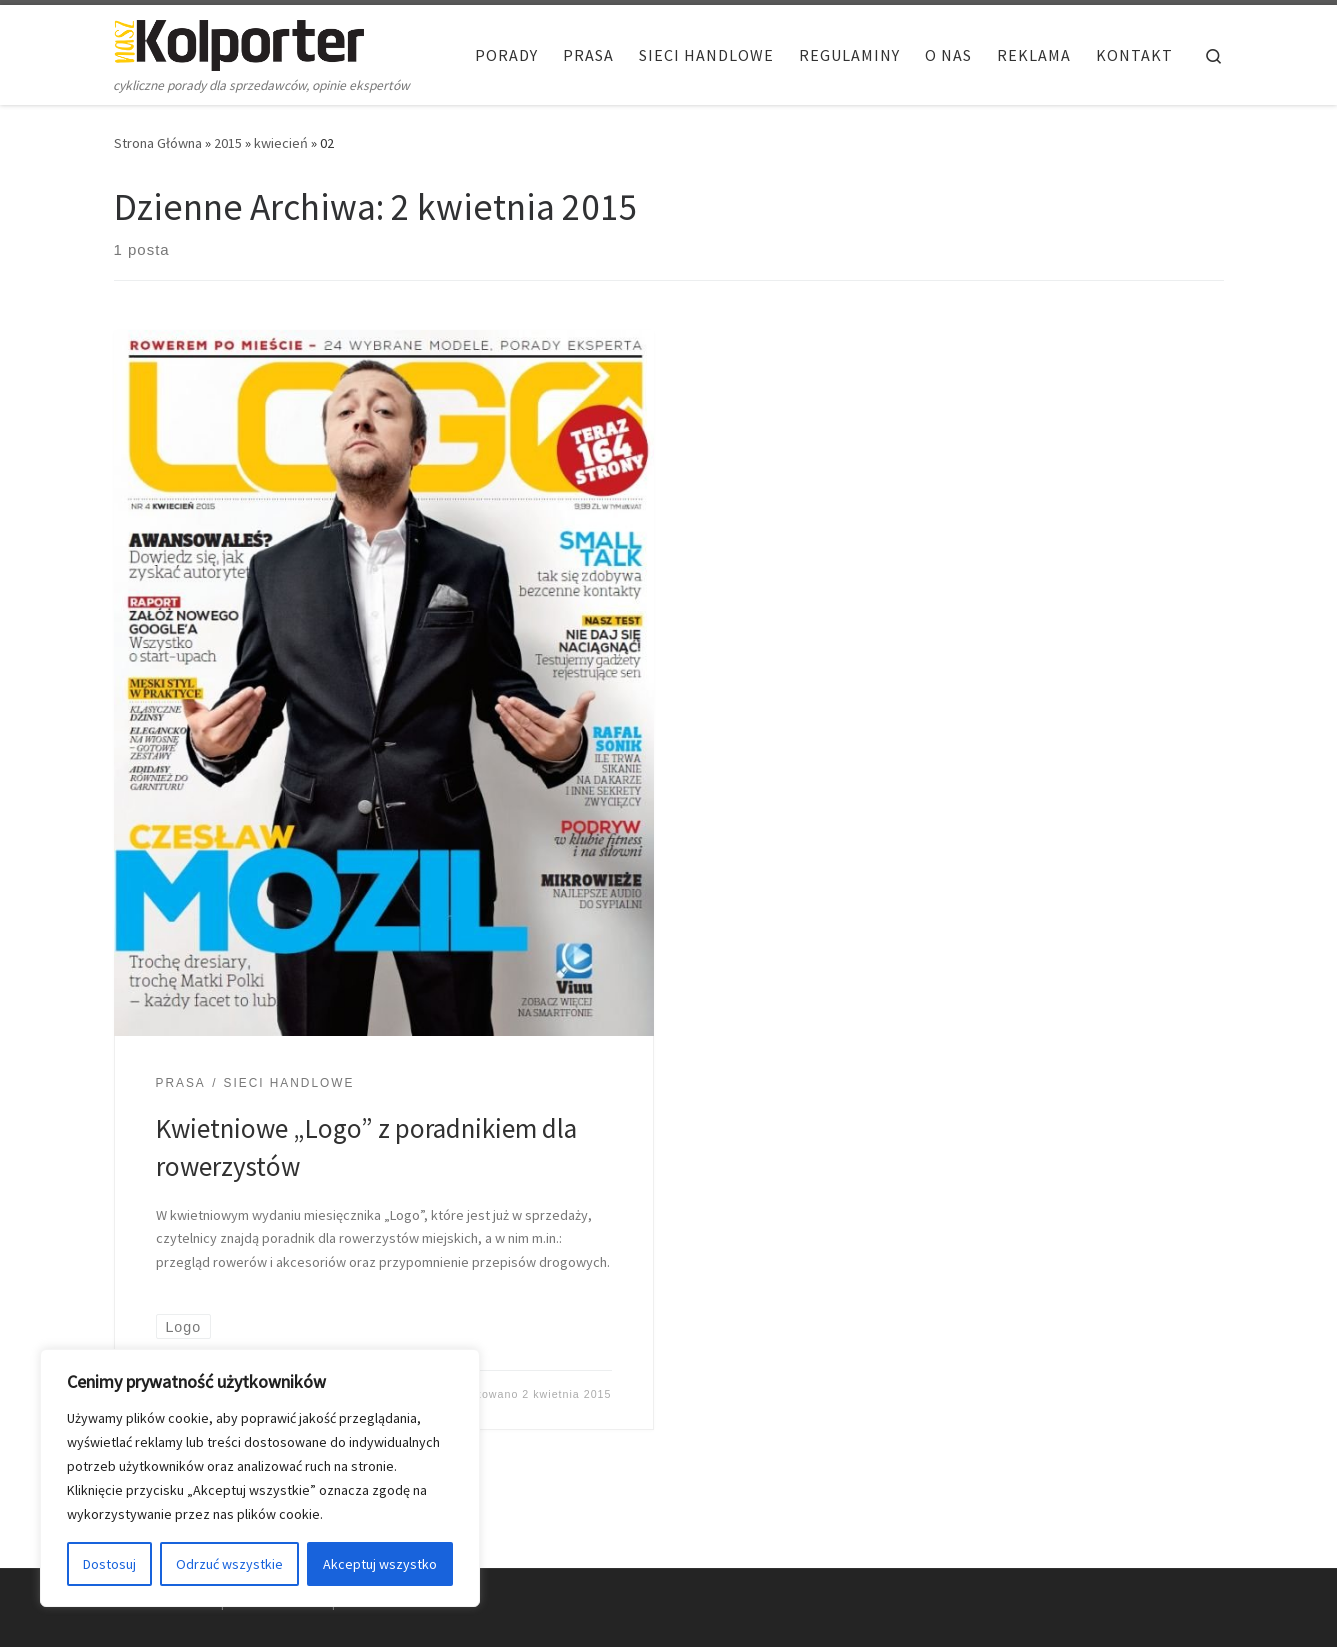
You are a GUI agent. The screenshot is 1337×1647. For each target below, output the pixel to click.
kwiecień (281, 143)
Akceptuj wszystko (380, 1564)
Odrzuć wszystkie (229, 1564)
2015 (228, 143)
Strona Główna (158, 143)
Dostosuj (109, 1564)
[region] (260, 1478)
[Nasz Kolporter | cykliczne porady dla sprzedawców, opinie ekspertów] (239, 41)
